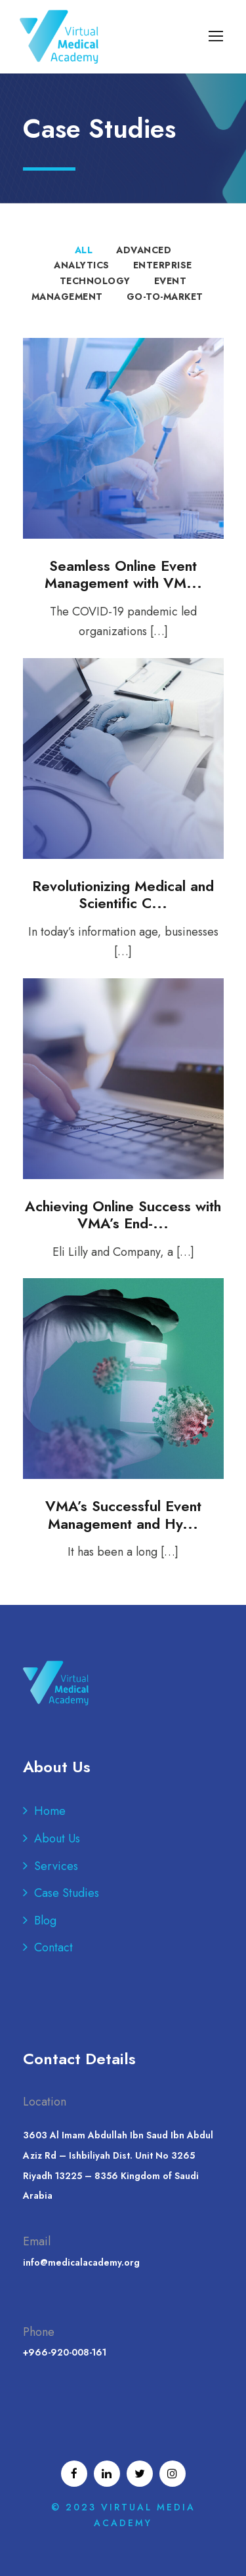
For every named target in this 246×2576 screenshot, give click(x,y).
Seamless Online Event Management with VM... (123, 574)
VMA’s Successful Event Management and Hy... (123, 1514)
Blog (45, 1920)
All (84, 250)
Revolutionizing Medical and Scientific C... (123, 894)
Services (56, 1866)
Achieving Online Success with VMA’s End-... (123, 1214)
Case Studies (66, 1892)
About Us (57, 1838)
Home (50, 1810)
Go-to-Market (165, 296)
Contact (53, 1947)
